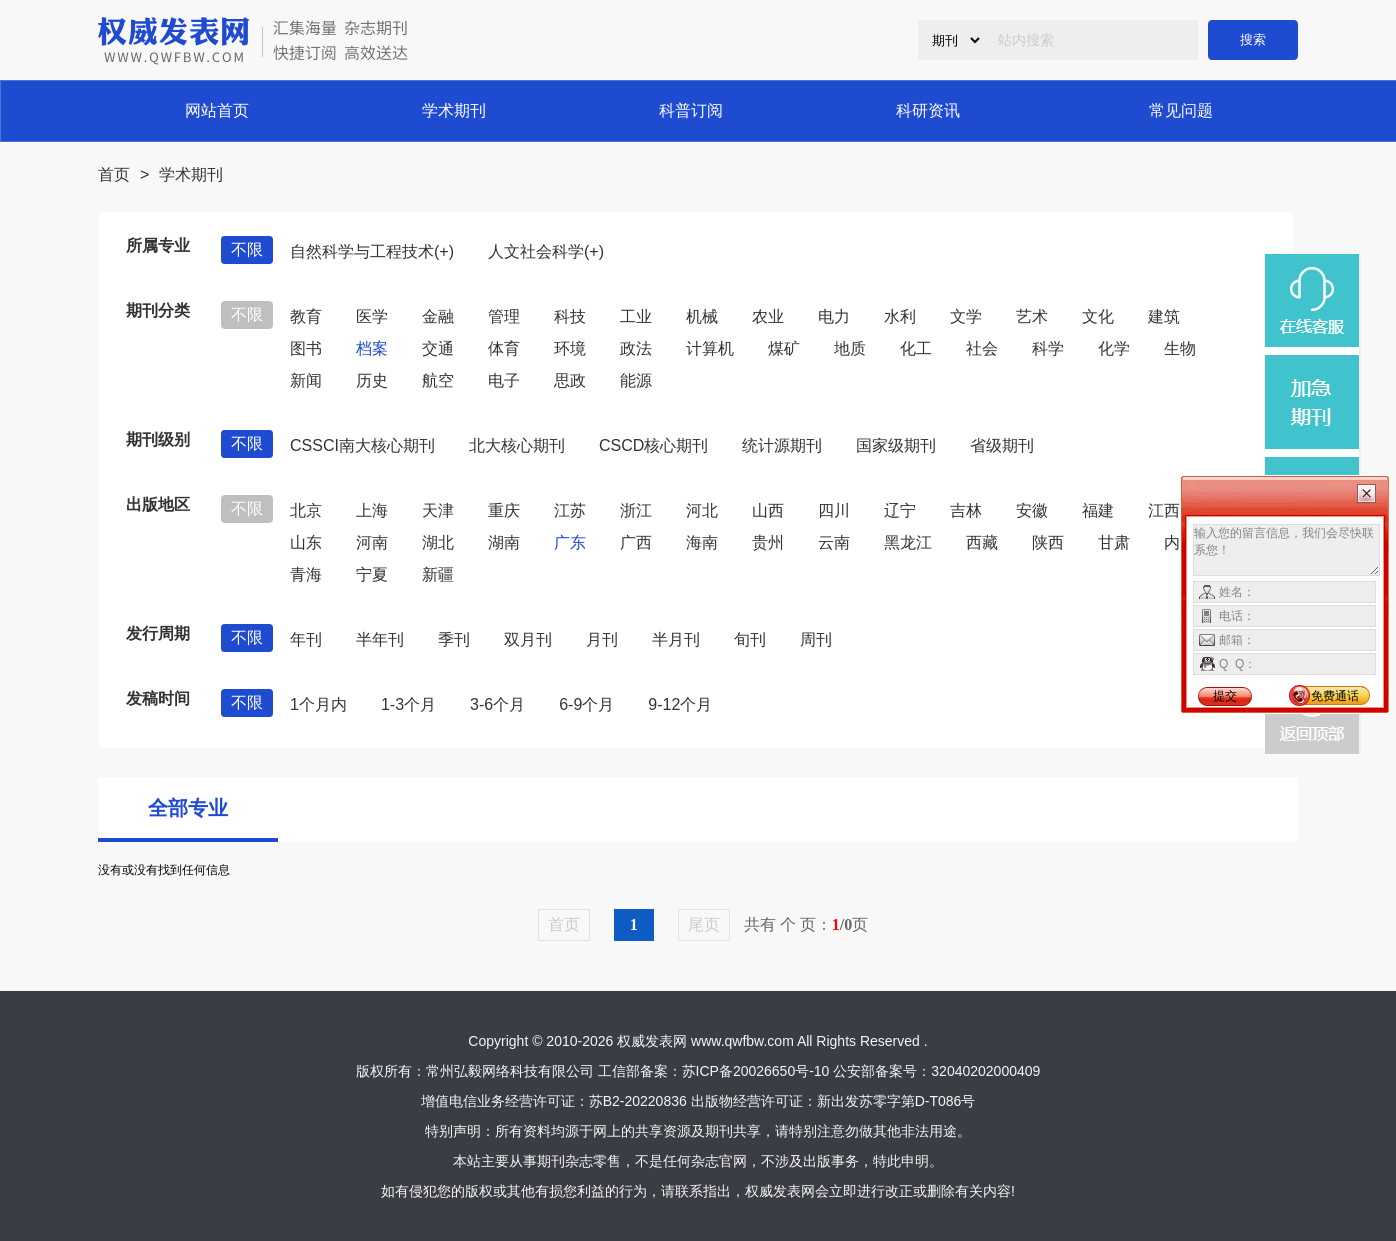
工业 (636, 316)
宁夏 (372, 574)
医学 (372, 316)
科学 (1048, 348)
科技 (570, 316)
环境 (570, 348)
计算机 (710, 348)
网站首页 (217, 110)
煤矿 (784, 348)
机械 (702, 316)
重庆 (504, 510)
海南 (702, 542)
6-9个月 (586, 704)
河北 (702, 510)
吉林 (966, 510)
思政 (570, 380)
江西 (1164, 510)
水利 (900, 316)
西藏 (982, 542)
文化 (1098, 316)
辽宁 (900, 510)
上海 (372, 510)
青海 (306, 574)
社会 (982, 348)
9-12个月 (680, 704)
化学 (1114, 348)
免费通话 (1335, 696)
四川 (834, 510)
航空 (438, 380)
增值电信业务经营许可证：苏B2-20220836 (554, 1101)
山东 (306, 542)
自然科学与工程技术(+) (372, 251)
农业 (768, 316)
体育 (504, 348)
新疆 (438, 574)
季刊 (454, 639)
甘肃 (1114, 542)
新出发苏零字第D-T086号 (896, 1101)
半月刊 (676, 639)
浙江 (636, 510)
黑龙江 (908, 542)
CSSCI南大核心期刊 (362, 445)
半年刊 (380, 639)
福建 (1098, 510)
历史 (372, 380)
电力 (834, 316)
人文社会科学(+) (546, 251)
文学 (966, 316)
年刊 (306, 639)
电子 (504, 380)
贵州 (768, 542)
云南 (834, 542)
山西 (768, 510)
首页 (114, 174)
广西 (636, 542)
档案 (372, 348)
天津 (438, 510)
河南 (372, 542)
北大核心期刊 (517, 445)
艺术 (1032, 316)
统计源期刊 (782, 445)
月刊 (602, 639)
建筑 (1164, 316)
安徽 (1032, 510)
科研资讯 (928, 110)
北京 (306, 510)
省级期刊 (1002, 445)
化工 (916, 348)
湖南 (504, 542)
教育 (306, 316)
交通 (438, 348)
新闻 (306, 380)
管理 (504, 316)
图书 (306, 348)
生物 (1180, 348)
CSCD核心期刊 (653, 445)
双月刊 (528, 639)
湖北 (438, 542)
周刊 (816, 639)
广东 (570, 542)
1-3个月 (408, 704)
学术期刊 (454, 110)
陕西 (1048, 542)
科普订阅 (691, 110)
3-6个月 (497, 704)
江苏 (570, 510)
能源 (636, 380)
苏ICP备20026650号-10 (756, 1071)
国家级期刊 (896, 445)
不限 (247, 249)
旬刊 (750, 639)
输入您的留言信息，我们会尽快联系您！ (1286, 550)
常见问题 (1181, 110)
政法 (636, 348)
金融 (438, 316)
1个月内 (318, 704)
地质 (850, 348)
